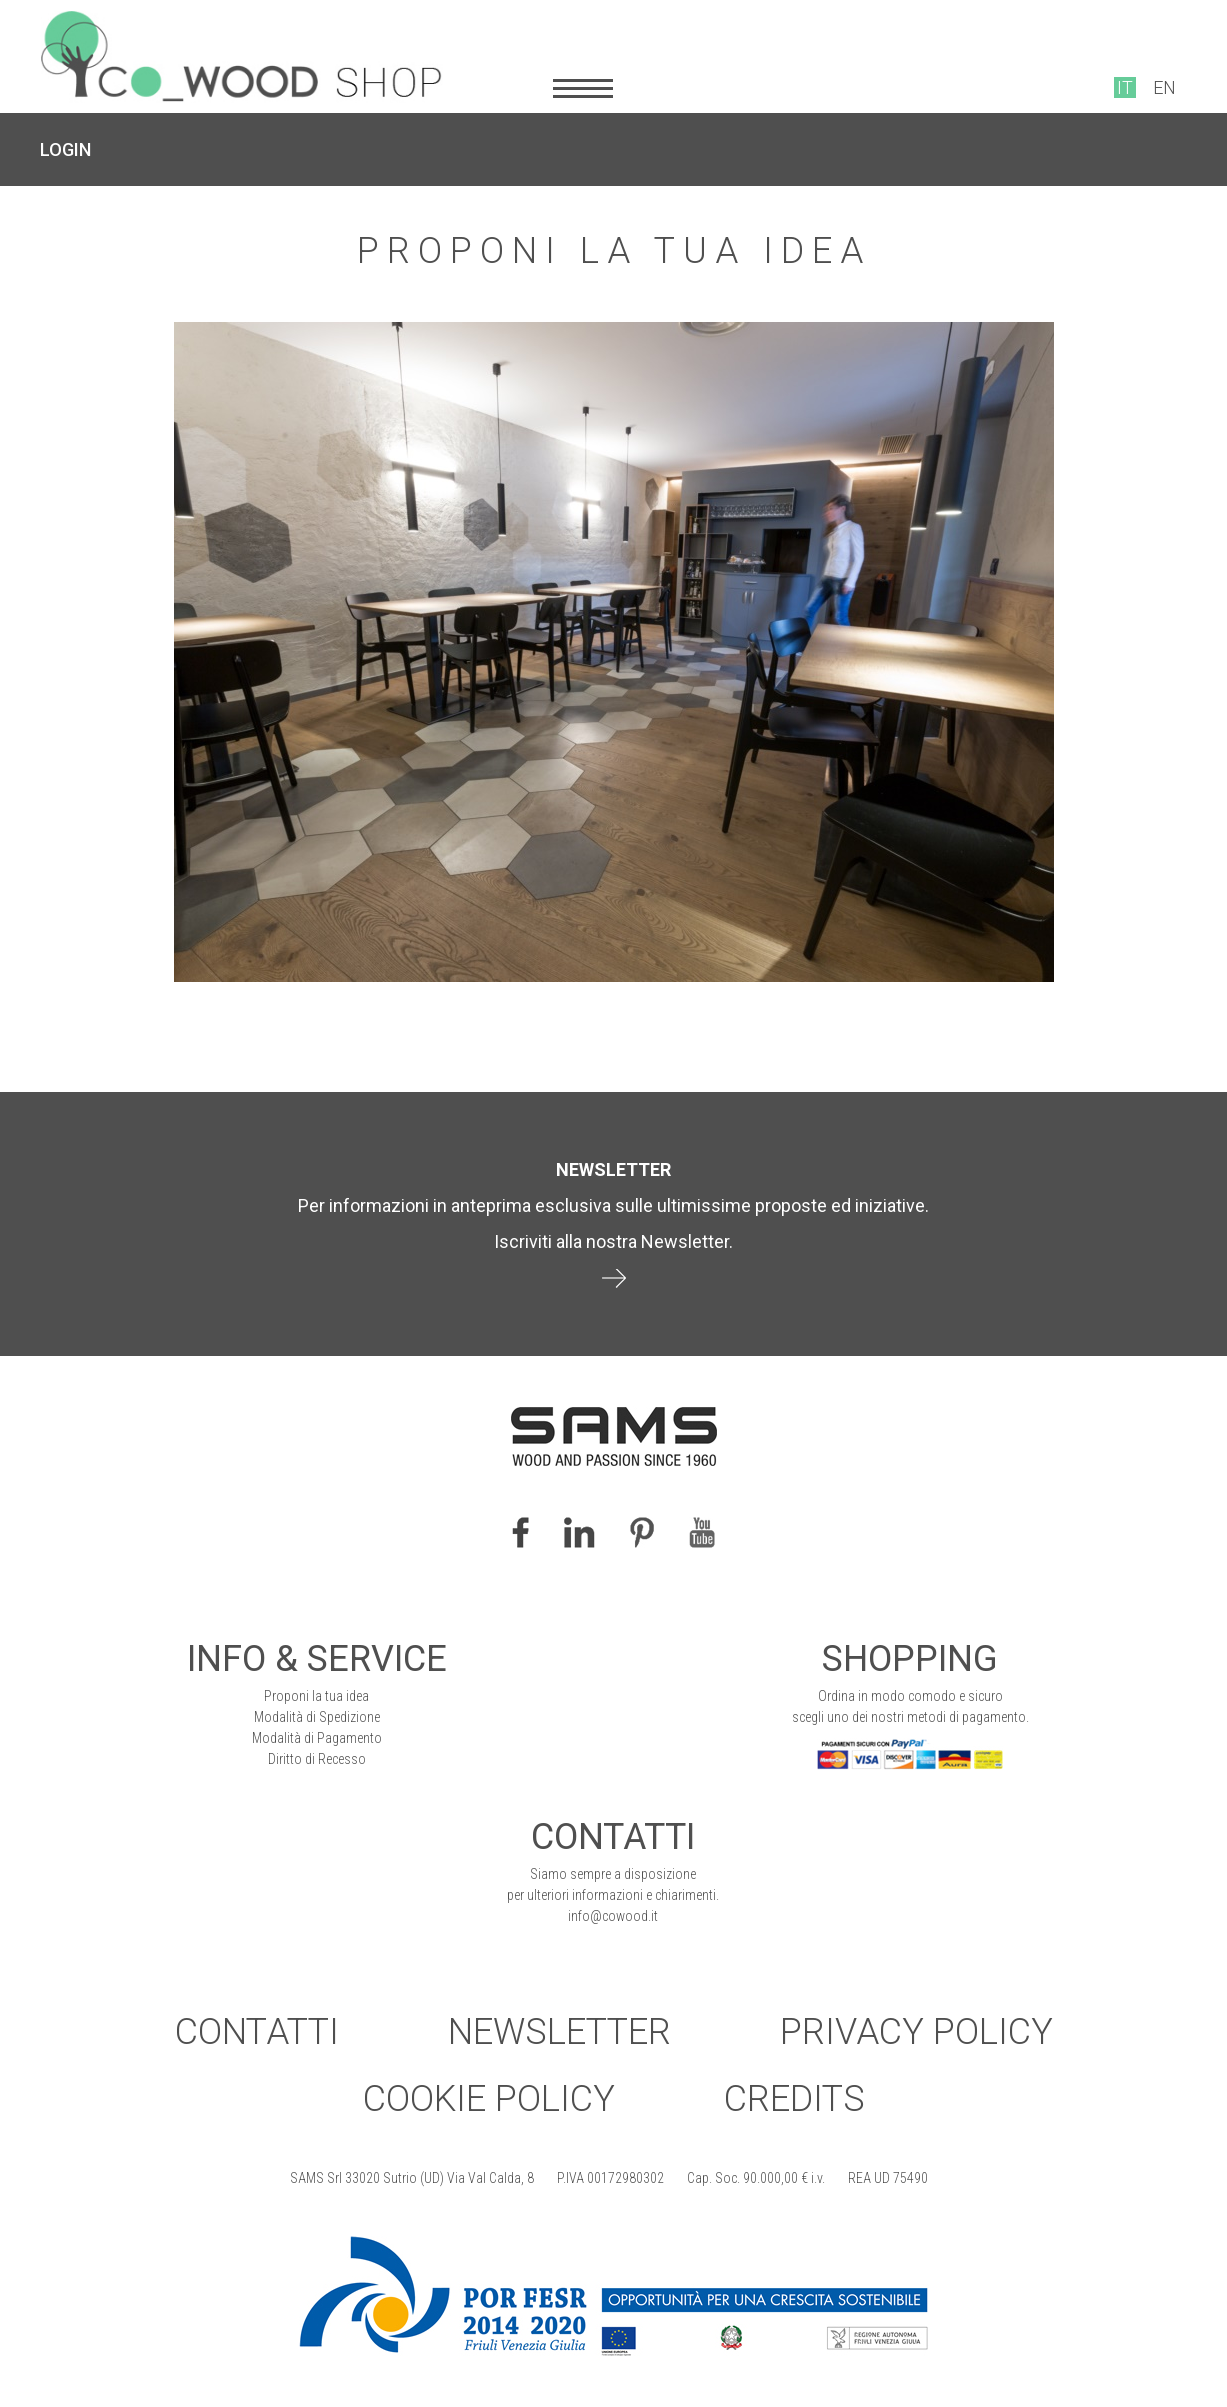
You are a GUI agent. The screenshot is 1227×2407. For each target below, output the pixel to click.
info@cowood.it (613, 1916)
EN (1164, 87)
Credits (794, 2099)
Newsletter (559, 2032)
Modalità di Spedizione (317, 1717)
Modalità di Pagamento (317, 1738)
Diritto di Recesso (317, 1759)
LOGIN (65, 149)
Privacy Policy (916, 2032)
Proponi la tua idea (316, 1696)
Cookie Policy (489, 2099)
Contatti (257, 2032)
